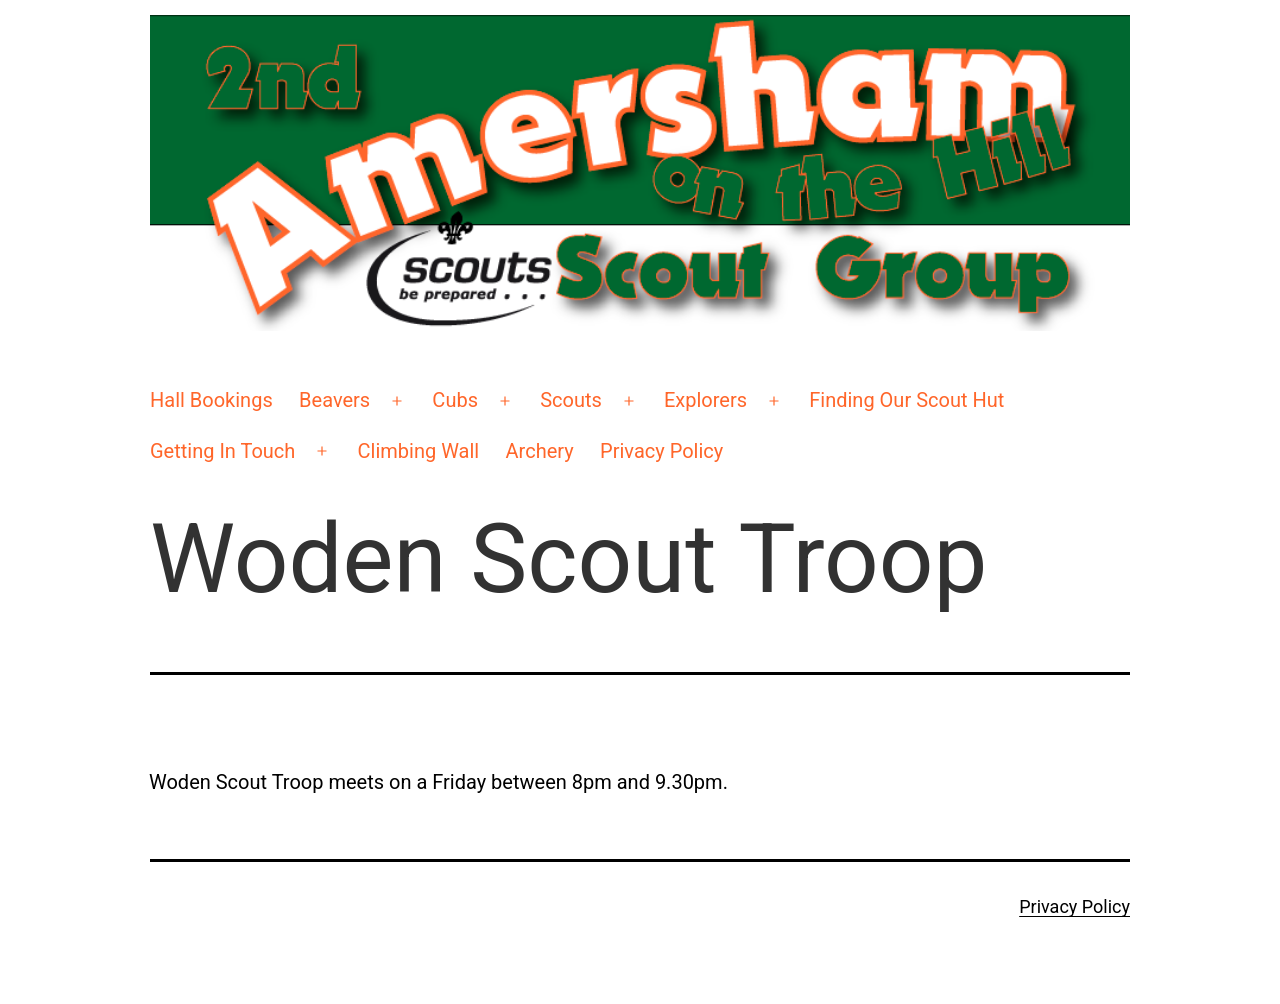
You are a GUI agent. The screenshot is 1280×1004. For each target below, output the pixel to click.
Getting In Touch (222, 451)
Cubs (455, 400)
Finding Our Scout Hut (906, 400)
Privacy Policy (661, 451)
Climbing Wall (419, 451)
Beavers (334, 400)
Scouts (571, 400)
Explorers (705, 400)
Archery (540, 451)
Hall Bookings (211, 400)
